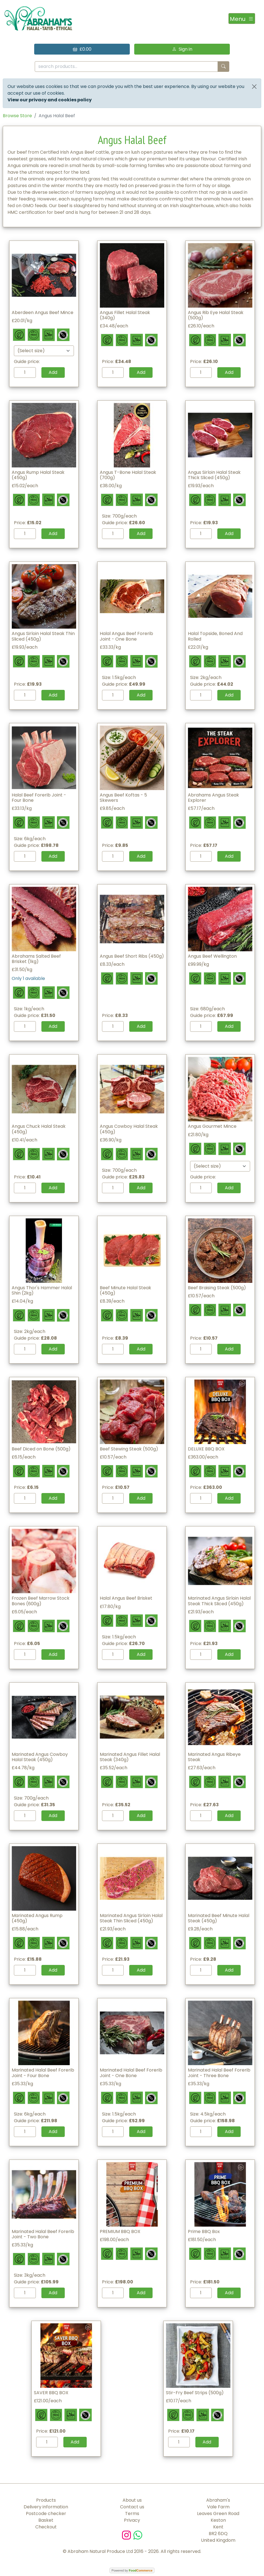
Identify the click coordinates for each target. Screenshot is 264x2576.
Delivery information (46, 2507)
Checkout (46, 2527)
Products (46, 2500)
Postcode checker (46, 2513)
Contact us (132, 2507)
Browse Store (17, 115)
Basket (45, 2520)
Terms (132, 2513)
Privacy (132, 2520)
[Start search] (223, 66)
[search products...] (126, 66)
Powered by (131, 2570)
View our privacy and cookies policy (50, 100)
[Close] (254, 86)
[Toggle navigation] (241, 18)
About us (132, 2500)
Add (53, 372)
